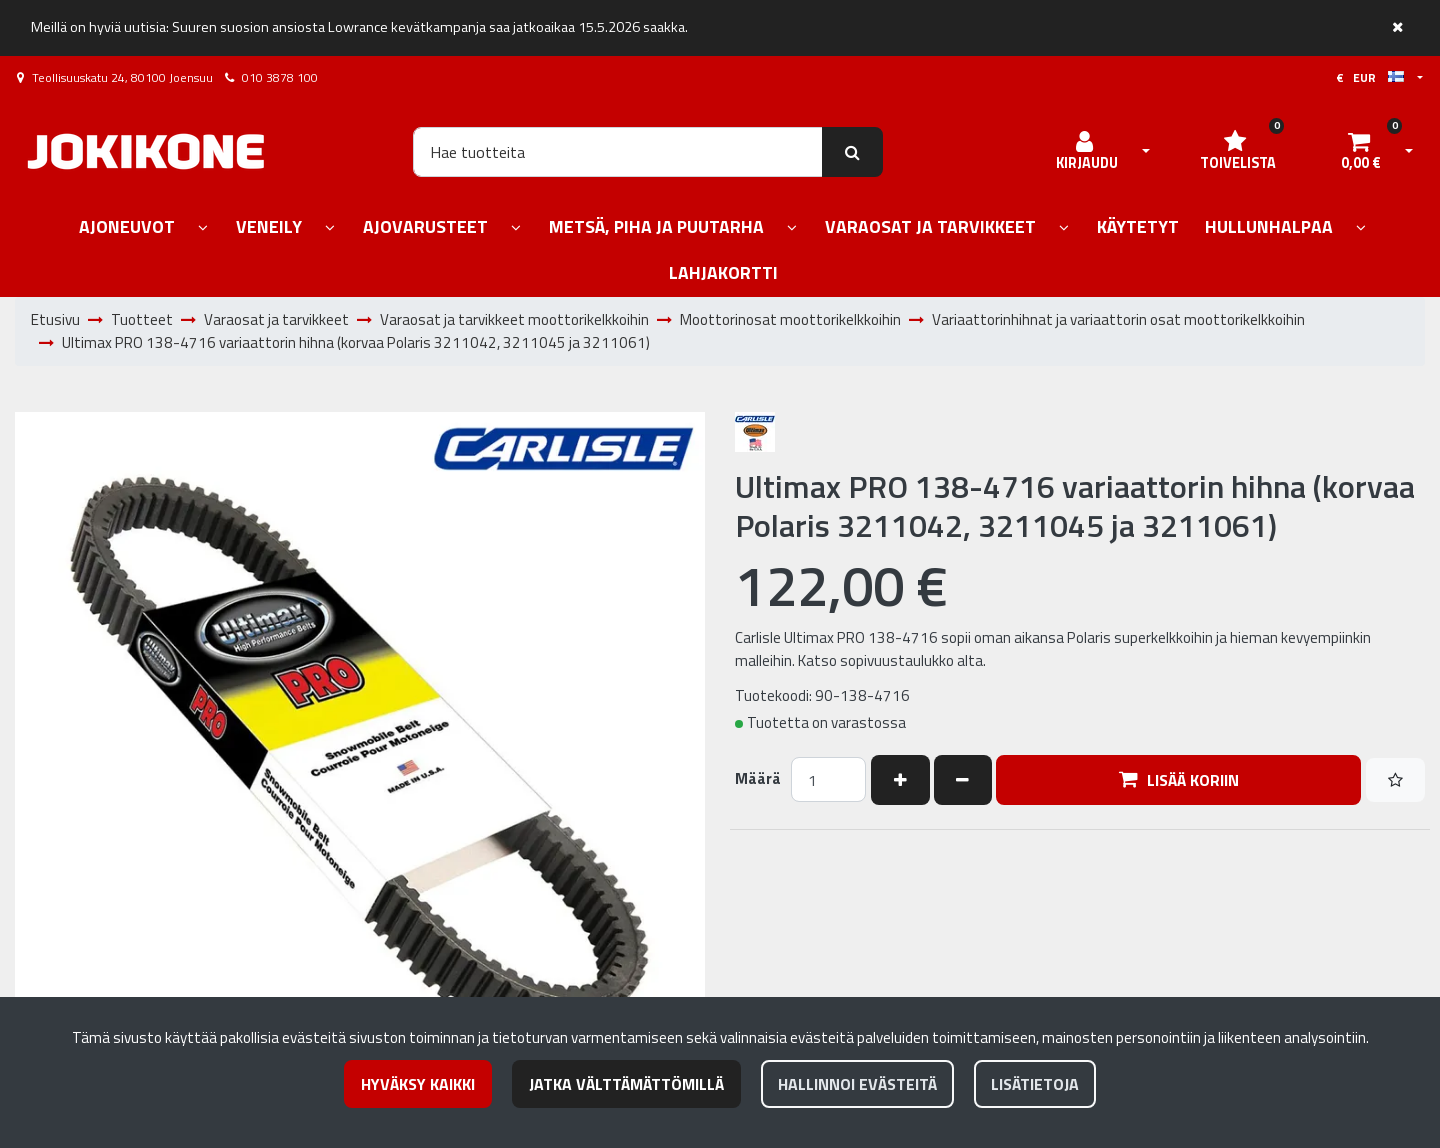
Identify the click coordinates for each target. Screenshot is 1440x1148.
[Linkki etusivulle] (146, 151)
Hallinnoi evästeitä (857, 1084)
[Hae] (618, 152)
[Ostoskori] (1361, 152)
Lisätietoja (1035, 1084)
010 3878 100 (280, 77)
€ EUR (1370, 77)
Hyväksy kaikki (418, 1084)
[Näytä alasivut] (203, 228)
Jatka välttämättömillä (626, 1084)
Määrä (758, 779)
